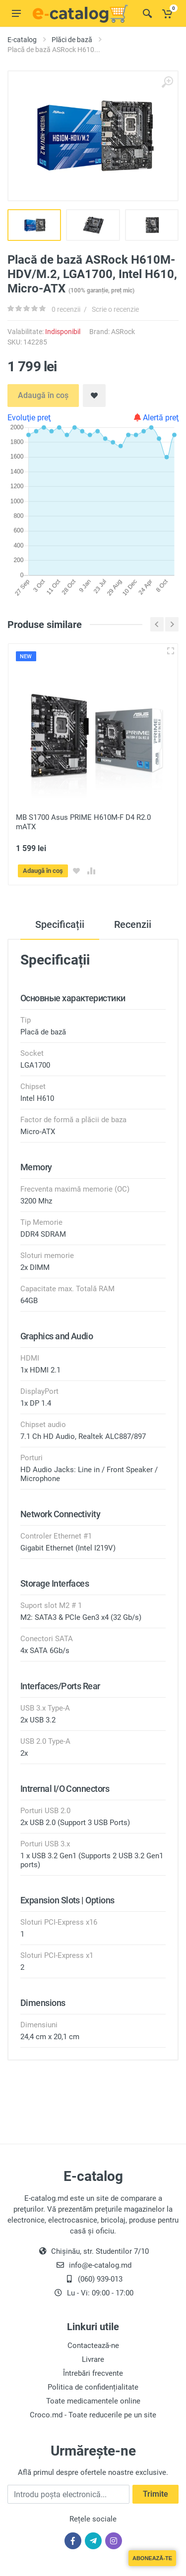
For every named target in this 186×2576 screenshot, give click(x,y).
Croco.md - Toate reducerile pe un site (93, 2414)
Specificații (59, 924)
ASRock (123, 332)
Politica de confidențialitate (93, 2386)
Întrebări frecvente (93, 2372)
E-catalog (22, 40)
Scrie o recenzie (115, 309)
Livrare (93, 2358)
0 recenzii (66, 309)
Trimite (155, 2494)
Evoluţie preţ (29, 417)
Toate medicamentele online (93, 2400)
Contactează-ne (93, 2345)
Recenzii (132, 924)
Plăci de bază (72, 40)
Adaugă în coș (43, 395)
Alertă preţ (156, 417)
